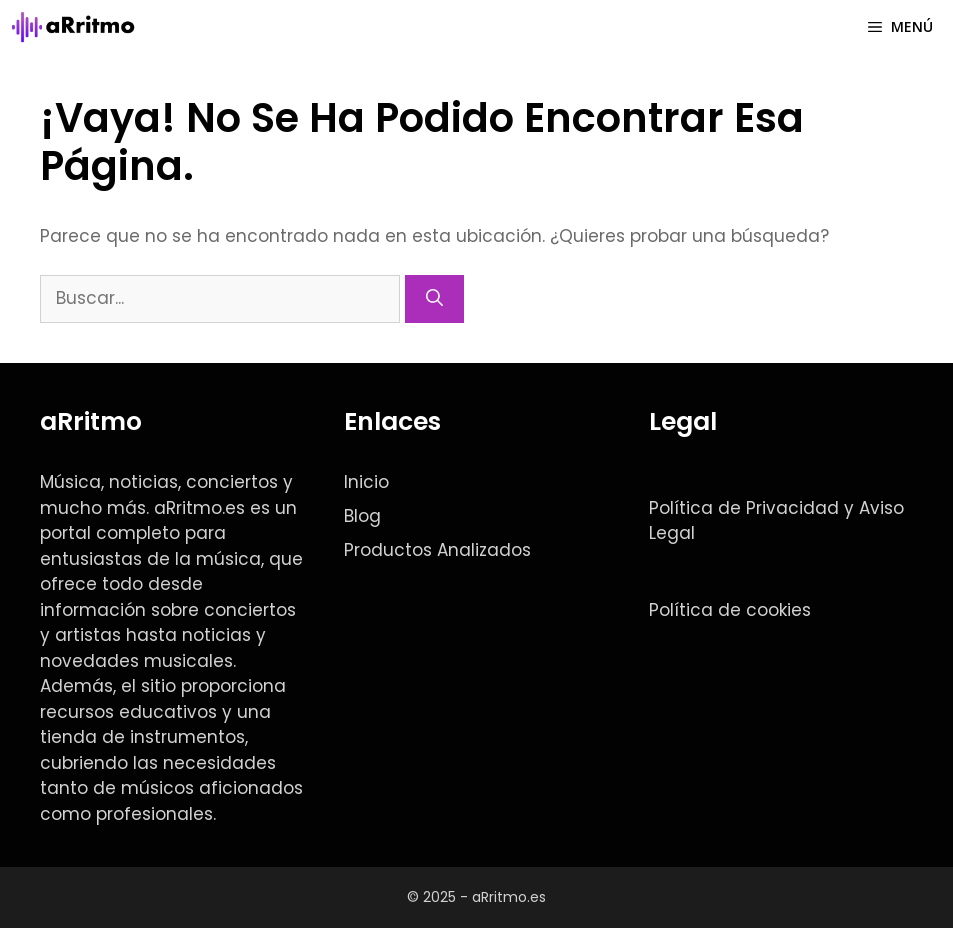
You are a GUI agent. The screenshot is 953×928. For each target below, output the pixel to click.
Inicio (366, 482)
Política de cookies (730, 610)
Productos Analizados (437, 550)
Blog (362, 516)
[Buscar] (434, 299)
